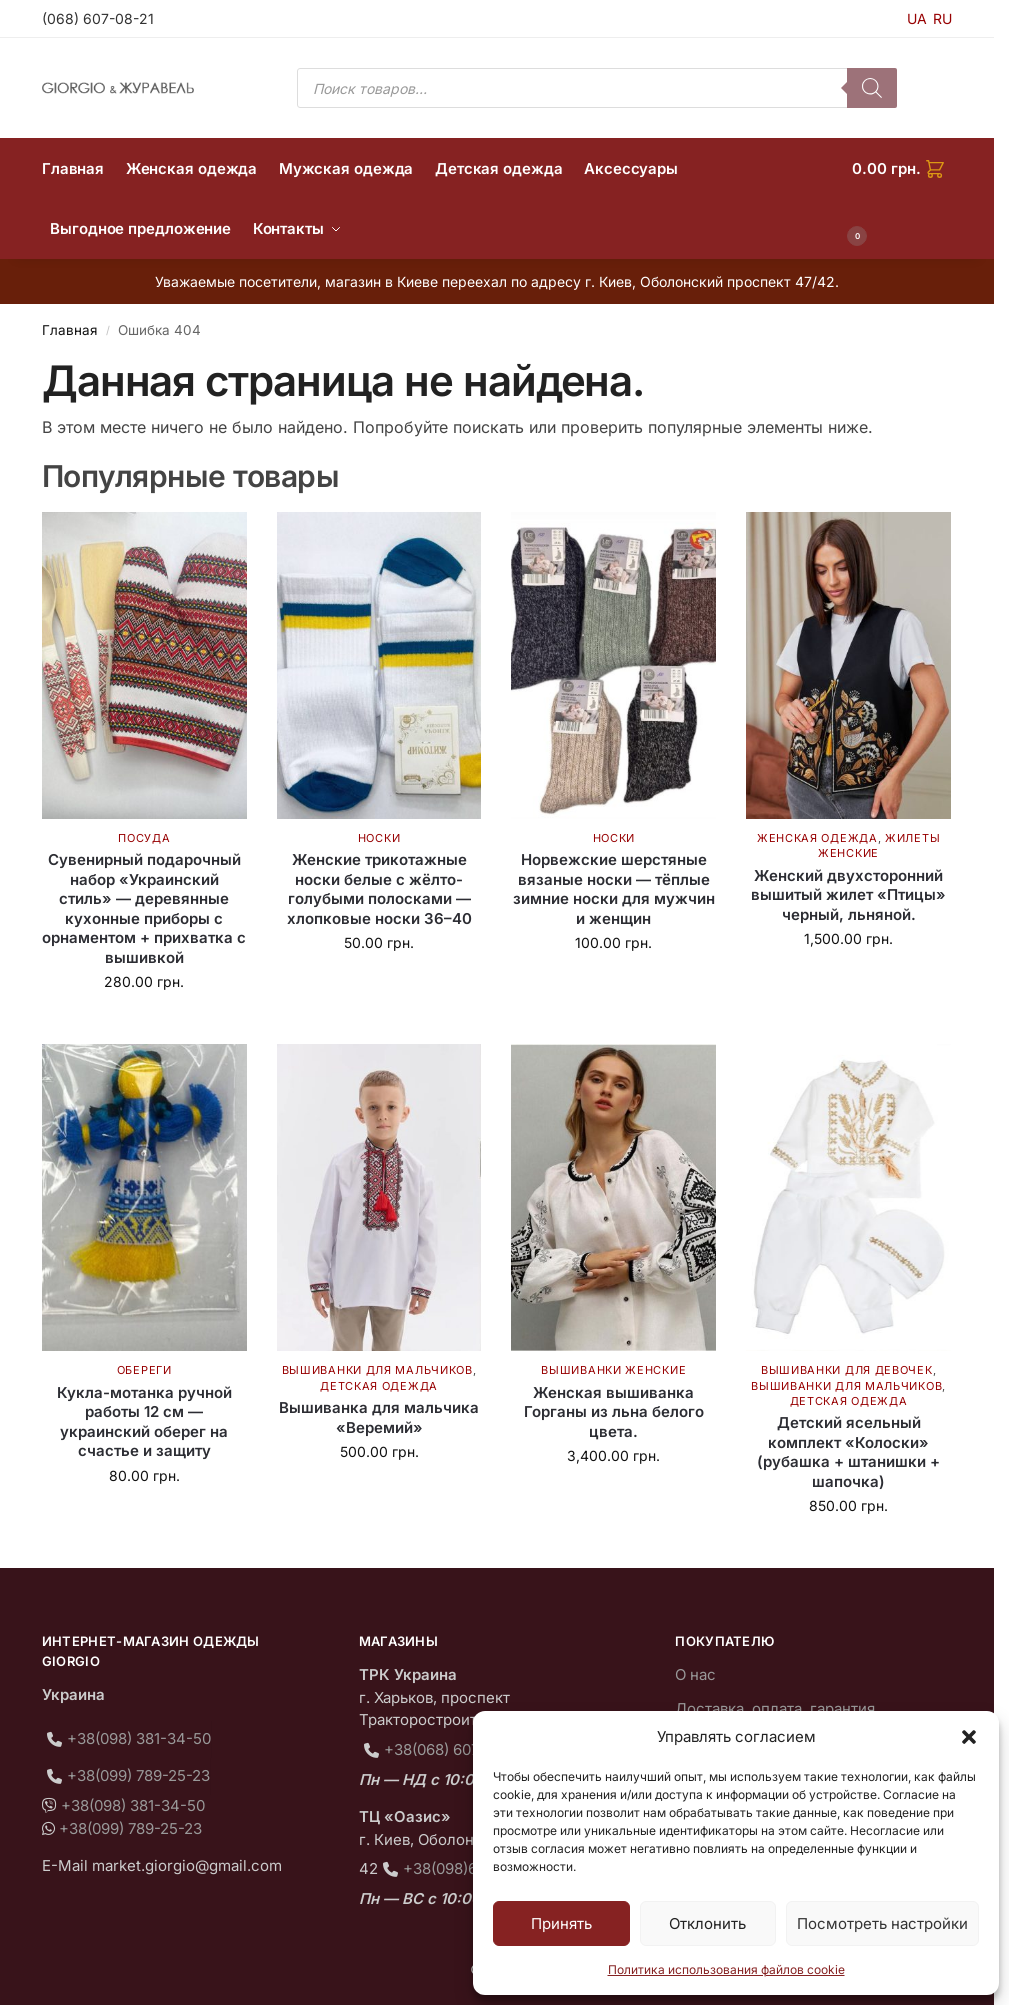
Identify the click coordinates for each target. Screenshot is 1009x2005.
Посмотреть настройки (882, 1923)
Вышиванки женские (613, 1370)
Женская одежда (817, 838)
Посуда (144, 838)
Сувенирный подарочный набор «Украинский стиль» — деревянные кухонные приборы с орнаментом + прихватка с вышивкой (144, 908)
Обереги (144, 1370)
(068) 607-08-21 (98, 18)
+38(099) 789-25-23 (138, 1775)
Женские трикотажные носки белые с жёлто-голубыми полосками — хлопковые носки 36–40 (379, 889)
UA (917, 18)
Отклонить (707, 1923)
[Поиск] (872, 88)
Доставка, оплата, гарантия (775, 1708)
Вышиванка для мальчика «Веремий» (379, 1417)
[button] (969, 1737)
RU (942, 18)
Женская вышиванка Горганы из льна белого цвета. (614, 1412)
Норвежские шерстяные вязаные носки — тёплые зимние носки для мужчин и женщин (614, 889)
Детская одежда (379, 1386)
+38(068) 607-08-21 (454, 1749)
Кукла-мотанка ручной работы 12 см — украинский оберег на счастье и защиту (144, 1422)
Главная (69, 330)
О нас (695, 1674)
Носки (379, 838)
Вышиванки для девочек (847, 1370)
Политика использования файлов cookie (726, 1969)
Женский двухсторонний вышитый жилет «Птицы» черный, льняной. (848, 895)
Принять (561, 1923)
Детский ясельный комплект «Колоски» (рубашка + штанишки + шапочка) (848, 1452)
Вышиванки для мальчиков (377, 1370)
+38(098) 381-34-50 (139, 1738)
